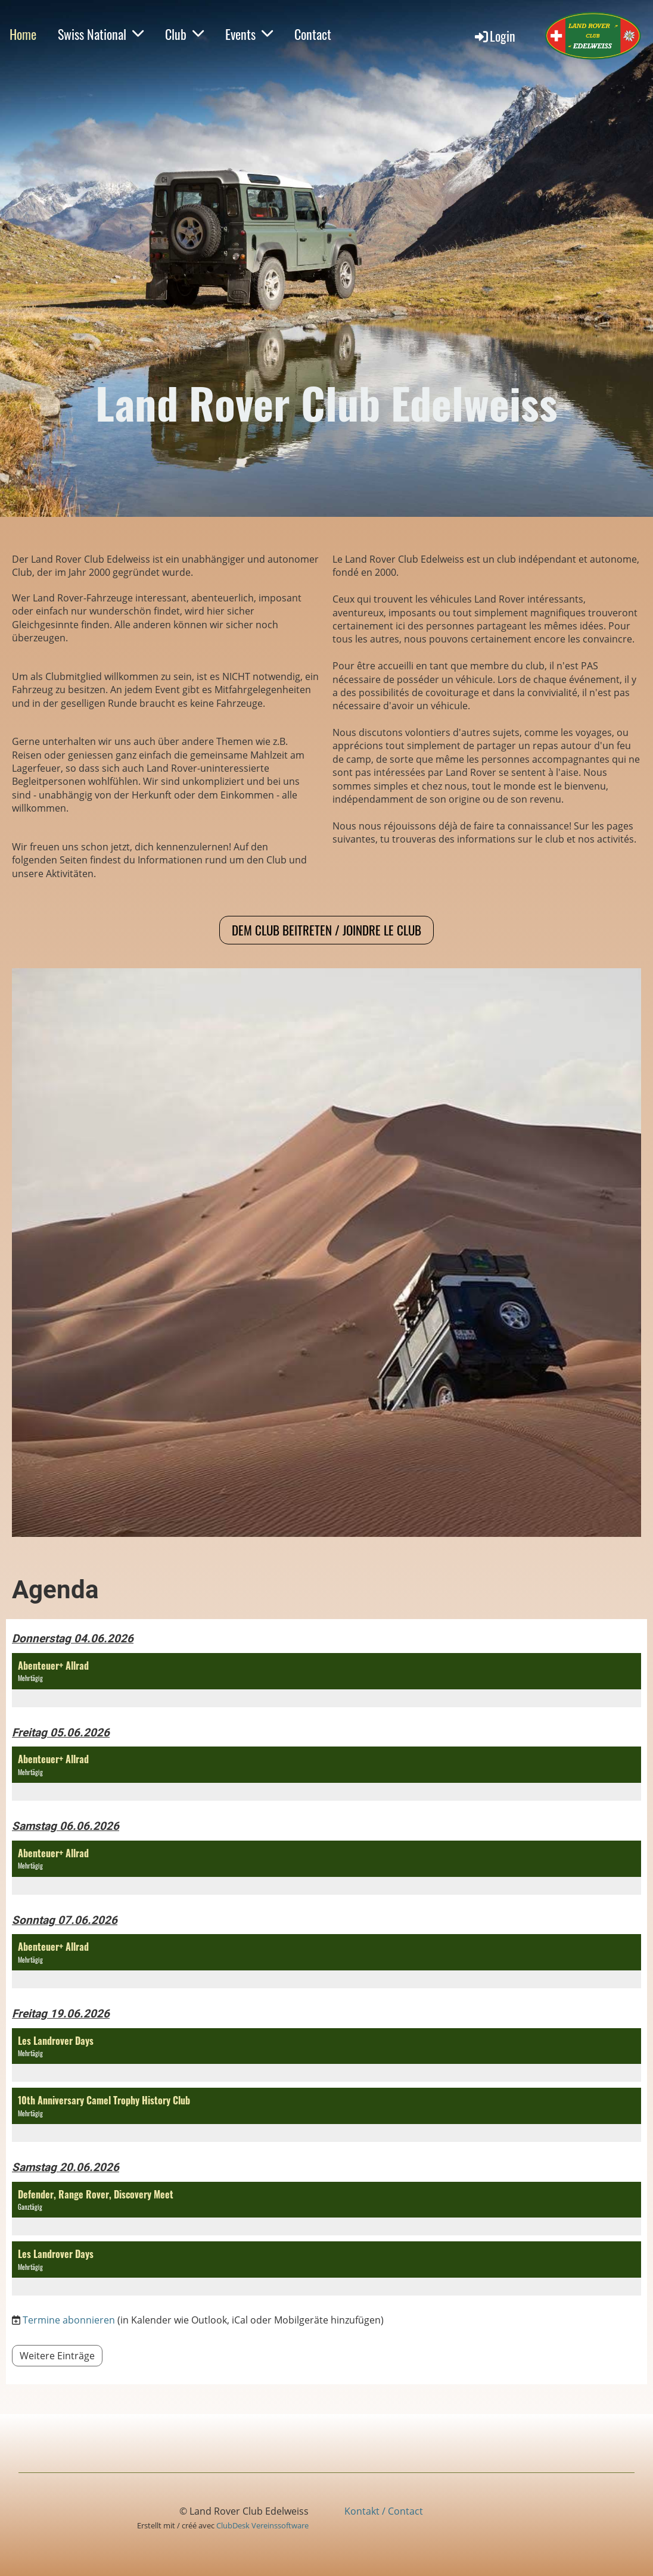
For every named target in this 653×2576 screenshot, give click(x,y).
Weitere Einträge (57, 2355)
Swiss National (101, 33)
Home (23, 33)
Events (249, 33)
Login (494, 35)
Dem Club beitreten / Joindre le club (326, 930)
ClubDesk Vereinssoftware (262, 2525)
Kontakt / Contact (383, 2511)
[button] (326, 1680)
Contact (312, 33)
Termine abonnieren (69, 2319)
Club (184, 33)
